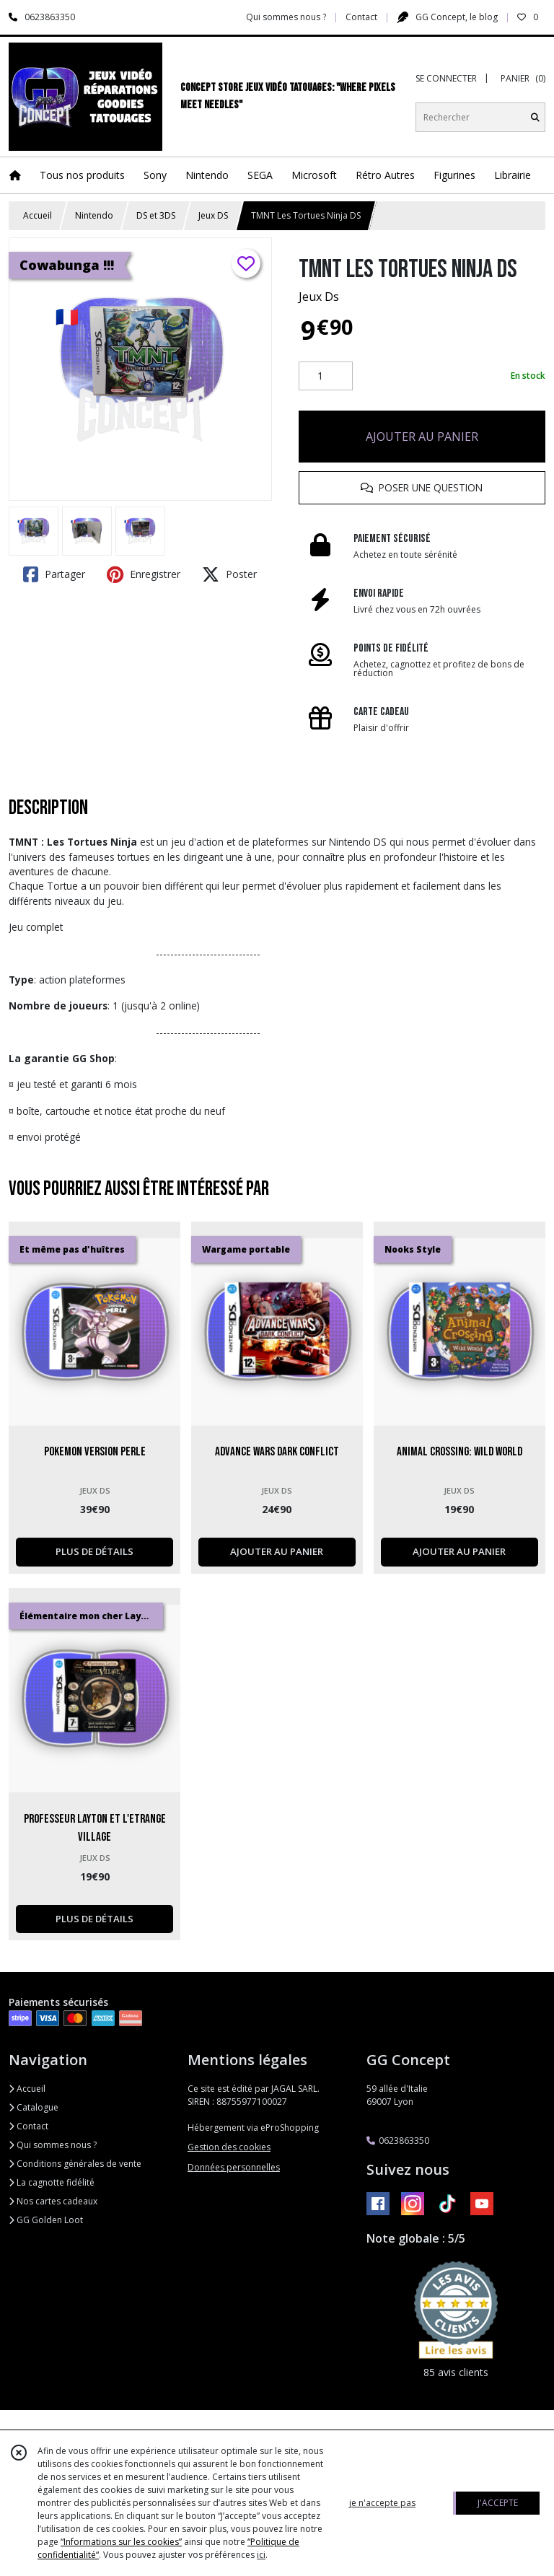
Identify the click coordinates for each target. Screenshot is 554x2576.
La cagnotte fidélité (51, 2182)
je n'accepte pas (382, 2503)
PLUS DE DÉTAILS (94, 1551)
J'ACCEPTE (498, 2503)
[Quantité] (326, 376)
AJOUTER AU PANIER (422, 436)
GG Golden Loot (46, 2220)
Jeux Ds (319, 297)
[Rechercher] (535, 117)
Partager (54, 574)
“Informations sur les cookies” (121, 2542)
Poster (229, 574)
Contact (361, 17)
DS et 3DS (155, 215)
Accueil (37, 215)
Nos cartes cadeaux (53, 2201)
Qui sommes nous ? (53, 2145)
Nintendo (94, 215)
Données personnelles (234, 2167)
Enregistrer (143, 574)
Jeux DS (213, 215)
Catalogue (33, 2107)
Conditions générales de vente (75, 2163)
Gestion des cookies (229, 2147)
